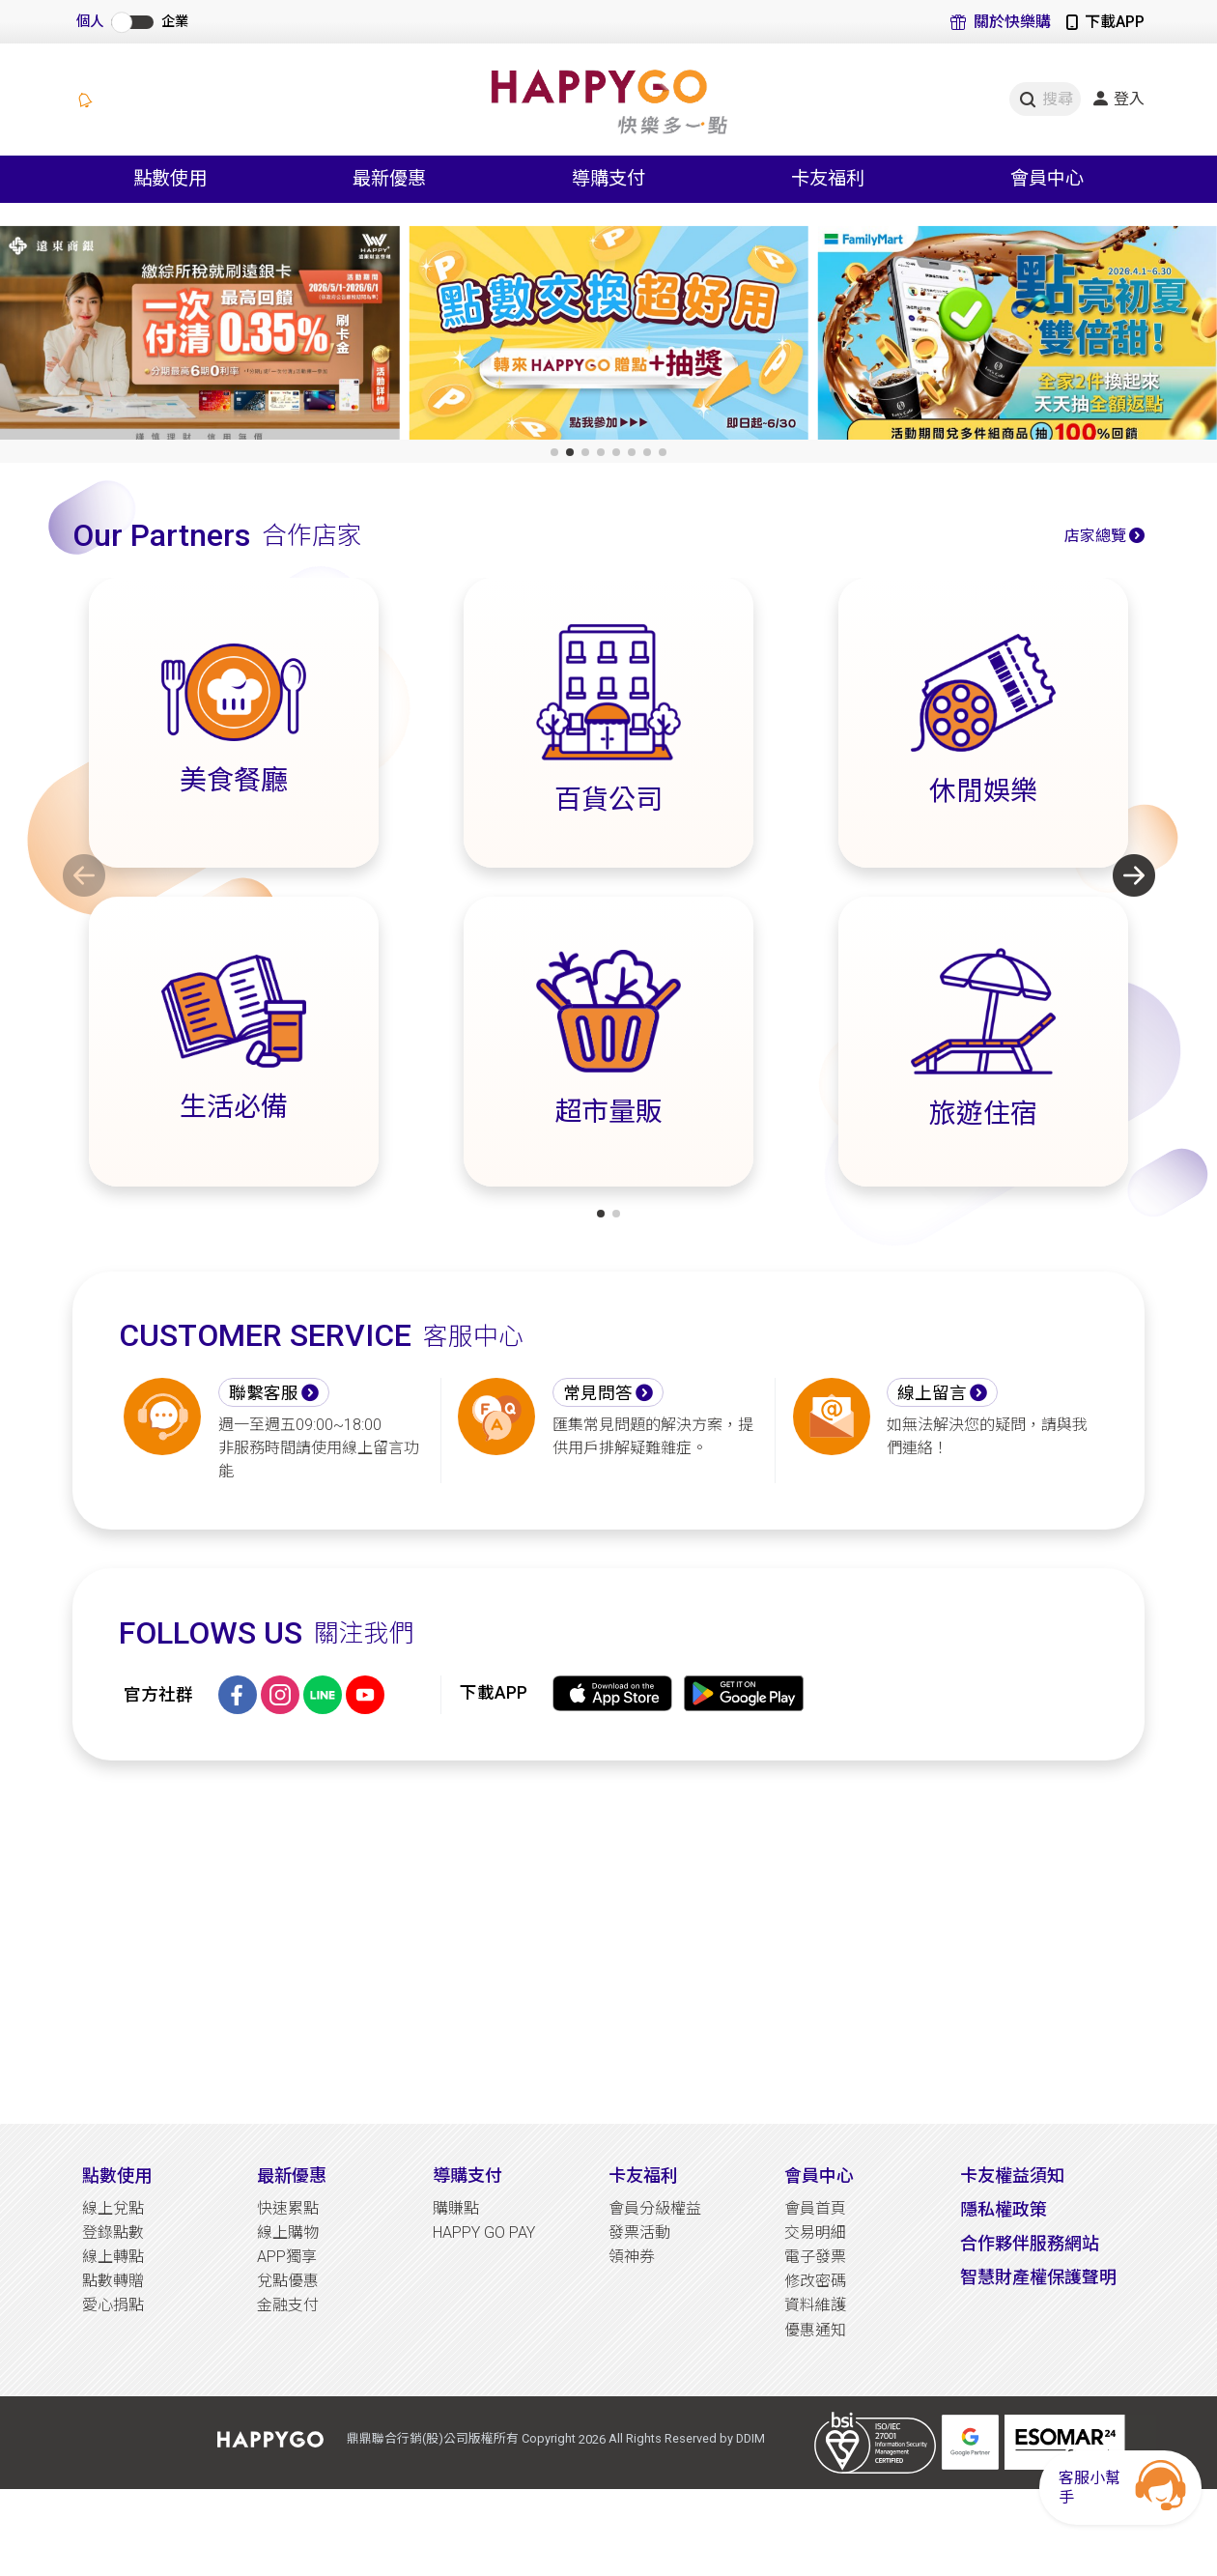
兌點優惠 (288, 2281)
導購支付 (467, 2175)
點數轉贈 (113, 2281)
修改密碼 (815, 2281)
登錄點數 (113, 2232)
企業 (174, 22)
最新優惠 (291, 2175)
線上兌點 (113, 2208)
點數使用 (117, 2175)
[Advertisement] (608, 1942)
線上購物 (288, 2232)
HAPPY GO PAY (484, 2232)
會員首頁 (815, 2208)
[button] (554, 452)
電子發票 (815, 2256)
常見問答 (598, 1393)
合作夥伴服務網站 (1029, 2243)
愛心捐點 (113, 2305)
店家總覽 (1095, 536)
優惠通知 (815, 2330)
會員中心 (819, 2175)
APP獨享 (287, 2256)
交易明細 (815, 2232)
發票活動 (639, 2232)
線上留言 (932, 1393)
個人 (89, 22)
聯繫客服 (263, 1393)
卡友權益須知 (1012, 2175)
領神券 (631, 2256)
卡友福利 (643, 2175)
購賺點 (456, 2208)
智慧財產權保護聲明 (1038, 2277)
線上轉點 (113, 2256)
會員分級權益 (654, 2208)
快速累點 (288, 2208)
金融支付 (288, 2305)
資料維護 (815, 2305)
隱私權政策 (1003, 2209)
